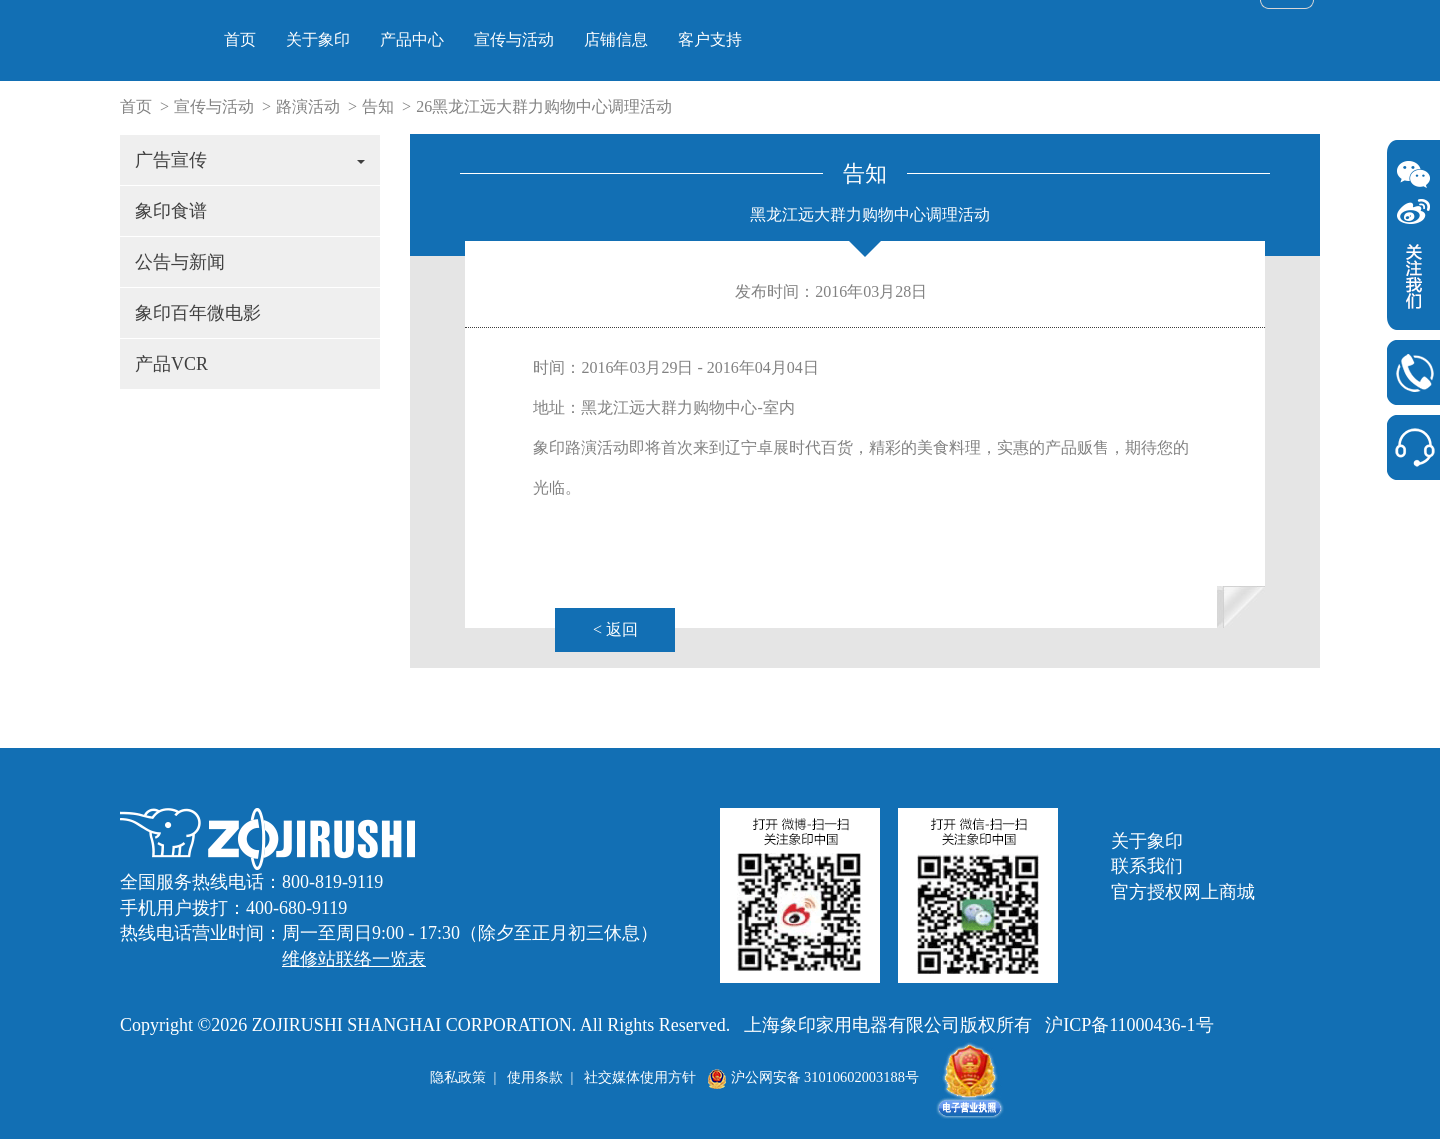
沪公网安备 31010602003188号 (813, 1077)
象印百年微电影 (198, 313)
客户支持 (971, 39)
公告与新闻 (180, 262)
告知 (378, 106)
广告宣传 (250, 160)
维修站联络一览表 (354, 959)
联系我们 (1147, 866)
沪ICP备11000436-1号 (1129, 1025)
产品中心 (673, 39)
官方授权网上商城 (1183, 892)
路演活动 (308, 106)
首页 (501, 39)
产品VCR (171, 364)
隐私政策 (458, 1077)
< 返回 (615, 629)
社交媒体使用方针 (640, 1077)
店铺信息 (877, 39)
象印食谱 (171, 211)
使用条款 (535, 1077)
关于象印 (579, 39)
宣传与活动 (775, 39)
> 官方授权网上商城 (1159, 24)
